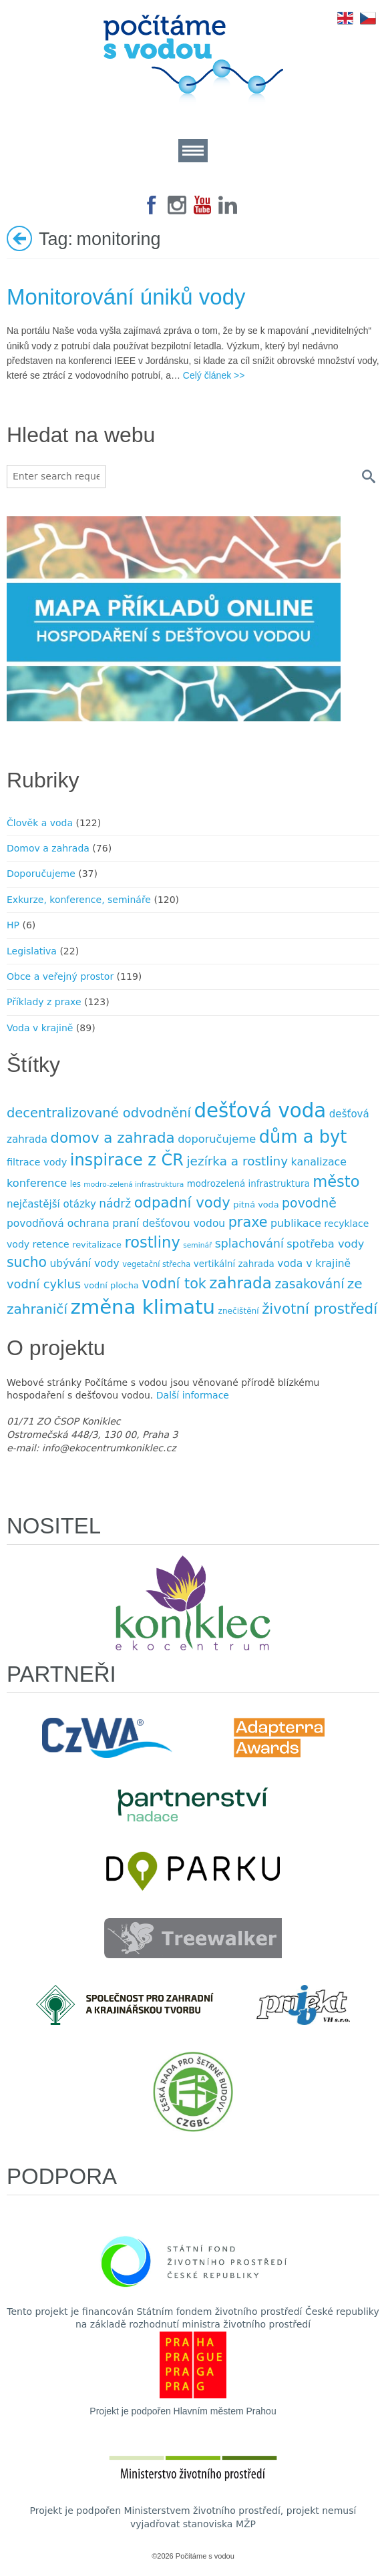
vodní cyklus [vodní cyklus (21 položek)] (44, 1284)
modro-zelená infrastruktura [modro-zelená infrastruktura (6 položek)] (133, 1184)
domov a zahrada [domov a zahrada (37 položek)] (112, 1137)
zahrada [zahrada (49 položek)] (240, 1283)
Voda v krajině (40, 1028)
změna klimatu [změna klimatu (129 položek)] (142, 1307)
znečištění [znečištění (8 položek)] (238, 1311)
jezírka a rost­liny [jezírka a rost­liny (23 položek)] (237, 1161)
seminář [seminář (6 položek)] (197, 1245)
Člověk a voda (40, 822)
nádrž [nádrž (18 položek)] (115, 1203)
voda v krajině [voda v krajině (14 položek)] (314, 1264)
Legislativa (32, 951)
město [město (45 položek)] (336, 1181)
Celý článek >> (214, 375)
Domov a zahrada (48, 848)
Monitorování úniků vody (126, 297)
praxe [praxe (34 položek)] (248, 1222)
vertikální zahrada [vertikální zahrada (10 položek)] (234, 1264)
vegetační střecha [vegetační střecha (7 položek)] (156, 1264)
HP (13, 925)
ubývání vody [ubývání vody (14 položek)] (85, 1264)
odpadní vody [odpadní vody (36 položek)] (182, 1202)
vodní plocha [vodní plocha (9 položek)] (111, 1285)
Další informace (192, 1395)
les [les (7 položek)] (75, 1184)
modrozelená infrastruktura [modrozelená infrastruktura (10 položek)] (248, 1184)
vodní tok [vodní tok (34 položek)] (174, 1284)
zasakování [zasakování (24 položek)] (309, 1284)
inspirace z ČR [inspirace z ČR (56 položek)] (127, 1160)
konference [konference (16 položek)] (37, 1183)
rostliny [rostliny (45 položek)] (152, 1242)
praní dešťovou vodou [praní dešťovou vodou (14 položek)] (168, 1224)
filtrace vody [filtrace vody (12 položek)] (37, 1162)
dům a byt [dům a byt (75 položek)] (303, 1137)
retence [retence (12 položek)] (51, 1244)
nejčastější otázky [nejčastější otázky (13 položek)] (51, 1204)
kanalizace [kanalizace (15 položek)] (319, 1161)
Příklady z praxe (44, 1001)
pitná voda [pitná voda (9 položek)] (255, 1205)
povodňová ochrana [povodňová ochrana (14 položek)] (58, 1224)
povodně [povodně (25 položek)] (309, 1202)
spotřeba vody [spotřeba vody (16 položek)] (325, 1244)
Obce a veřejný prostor (60, 976)
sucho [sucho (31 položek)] (27, 1262)
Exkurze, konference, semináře (79, 899)
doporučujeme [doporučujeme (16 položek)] (217, 1139)
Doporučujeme (41, 873)
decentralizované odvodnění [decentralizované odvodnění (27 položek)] (99, 1113)
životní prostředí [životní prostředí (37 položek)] (319, 1308)
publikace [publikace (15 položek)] (295, 1223)
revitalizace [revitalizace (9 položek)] (97, 1245)
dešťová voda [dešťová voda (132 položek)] (260, 1110)
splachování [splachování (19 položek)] (249, 1243)
